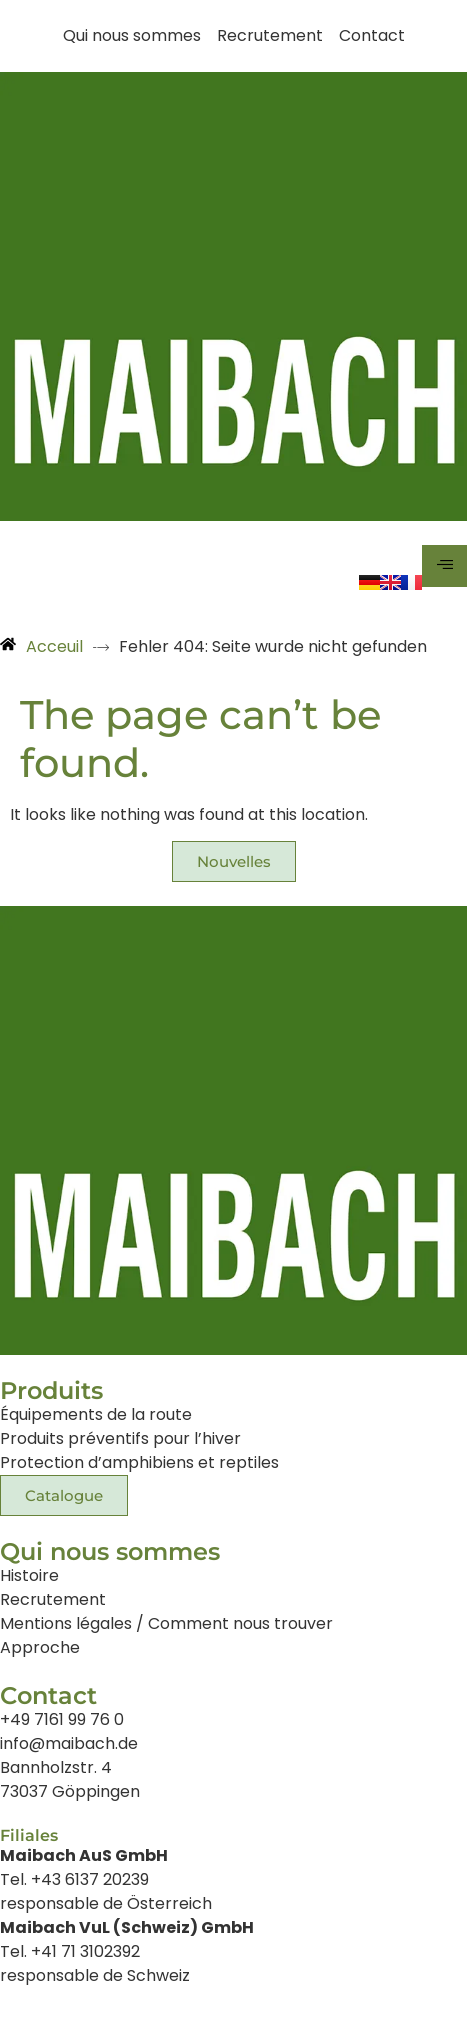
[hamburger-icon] (444, 566)
